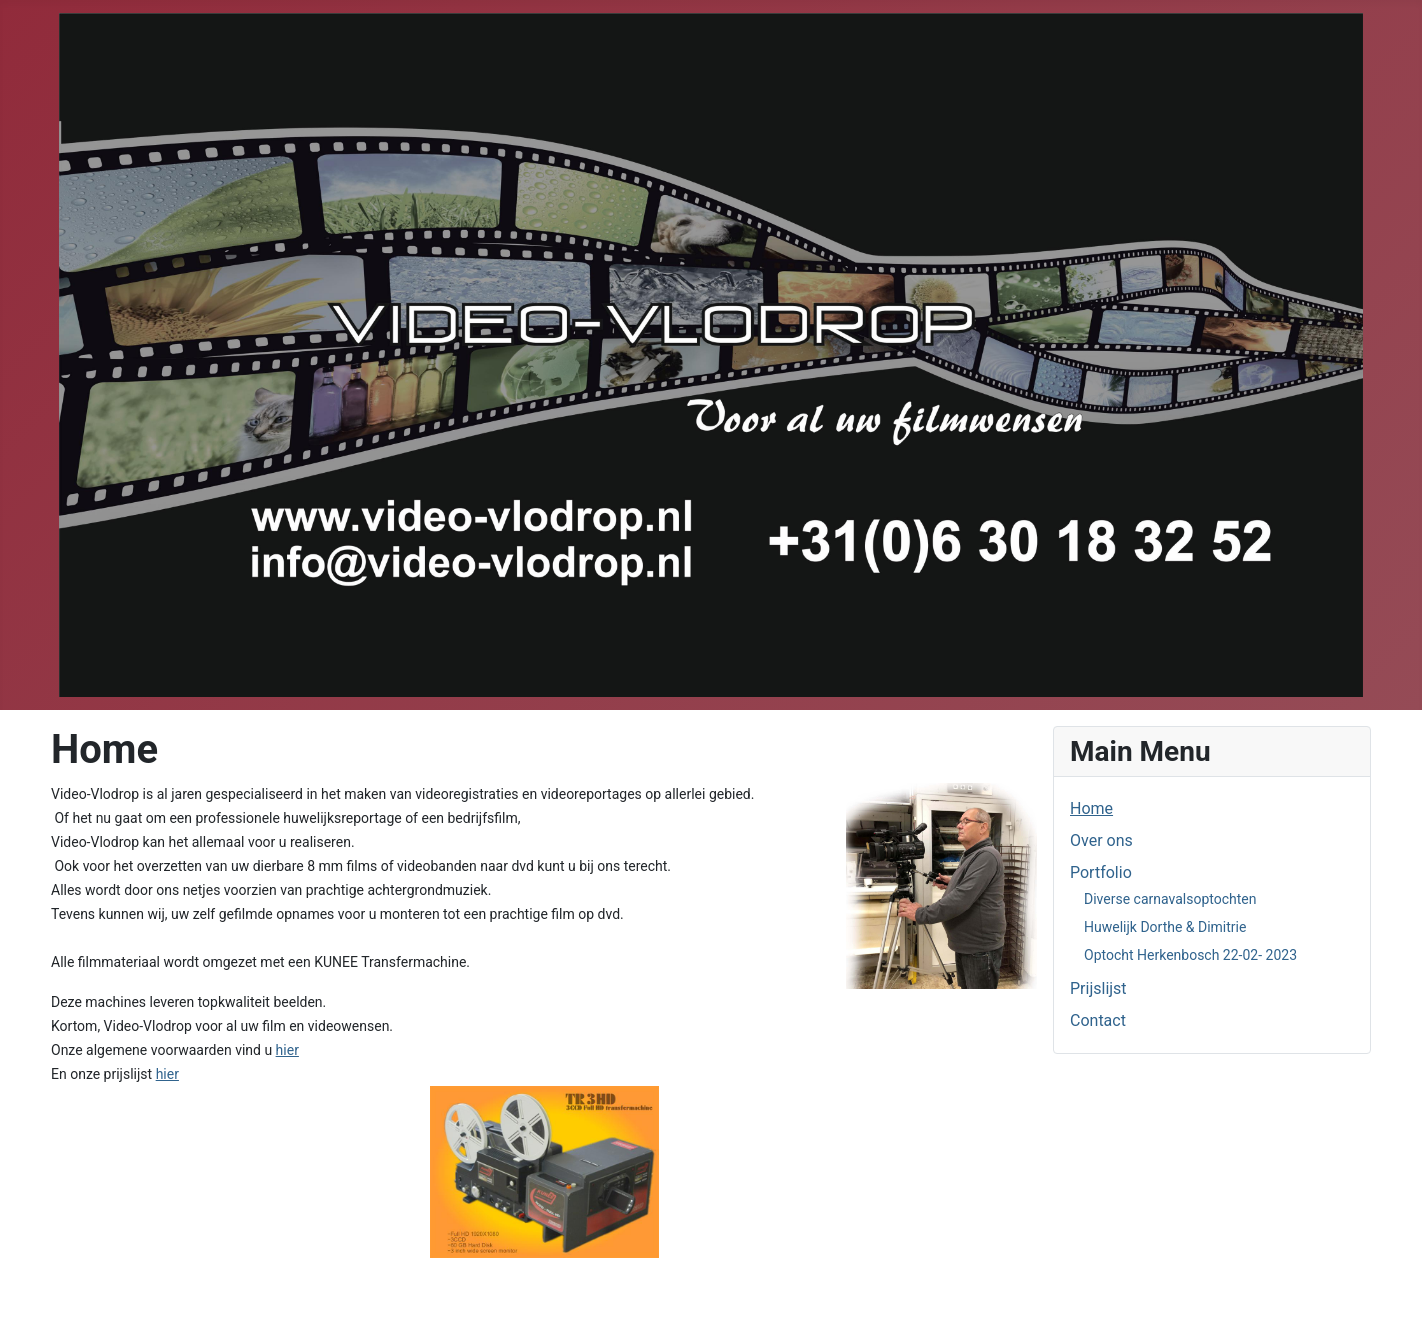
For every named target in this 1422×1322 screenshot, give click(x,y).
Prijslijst (1098, 988)
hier (287, 1050)
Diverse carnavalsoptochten (1170, 899)
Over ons (1101, 840)
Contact (1098, 1020)
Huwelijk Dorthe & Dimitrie (1165, 927)
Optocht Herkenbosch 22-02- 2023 (1190, 955)
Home (1091, 808)
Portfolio (1101, 872)
